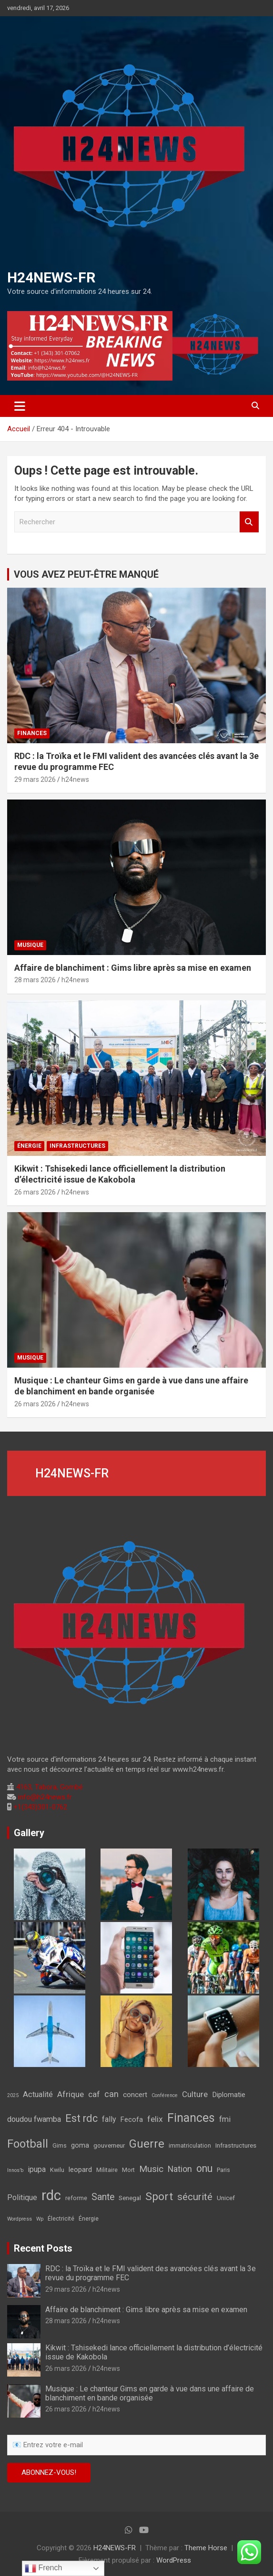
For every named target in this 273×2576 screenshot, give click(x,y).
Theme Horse (205, 2548)
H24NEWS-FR (51, 277)
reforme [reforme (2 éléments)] (76, 2198)
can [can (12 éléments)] (111, 2094)
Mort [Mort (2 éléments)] (128, 2170)
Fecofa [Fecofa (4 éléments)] (132, 2120)
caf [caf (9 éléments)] (94, 2094)
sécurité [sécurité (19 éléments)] (194, 2196)
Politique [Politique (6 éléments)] (22, 2197)
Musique (30, 945)
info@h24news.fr (44, 1797)
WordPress (173, 2560)
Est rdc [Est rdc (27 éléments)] (81, 2118)
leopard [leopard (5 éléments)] (80, 2169)
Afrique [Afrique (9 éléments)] (70, 2094)
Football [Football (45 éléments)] (27, 2143)
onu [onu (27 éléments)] (204, 2168)
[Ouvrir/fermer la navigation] (19, 406)
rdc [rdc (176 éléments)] (51, 2195)
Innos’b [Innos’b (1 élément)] (15, 2170)
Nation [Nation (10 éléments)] (180, 2169)
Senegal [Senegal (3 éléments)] (130, 2198)
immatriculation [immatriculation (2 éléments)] (190, 2145)
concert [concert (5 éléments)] (135, 2094)
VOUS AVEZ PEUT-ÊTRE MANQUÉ (86, 574)
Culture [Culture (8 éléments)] (195, 2094)
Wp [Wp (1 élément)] (39, 2219)
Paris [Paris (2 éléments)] (223, 2170)
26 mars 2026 (35, 1192)
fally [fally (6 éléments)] (109, 2119)
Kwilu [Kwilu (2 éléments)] (57, 2170)
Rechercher (249, 522)
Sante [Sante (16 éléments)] (102, 2197)
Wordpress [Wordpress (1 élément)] (19, 2219)
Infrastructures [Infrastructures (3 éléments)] (235, 2145)
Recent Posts (43, 2248)
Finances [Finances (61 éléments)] (191, 2118)
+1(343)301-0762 (39, 1807)
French (43, 2568)
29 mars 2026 (35, 779)
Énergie (29, 1146)
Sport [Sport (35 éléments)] (159, 2196)
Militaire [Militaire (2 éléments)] (107, 2170)
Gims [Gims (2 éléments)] (59, 2145)
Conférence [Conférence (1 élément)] (165, 2095)
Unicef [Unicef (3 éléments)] (226, 2198)
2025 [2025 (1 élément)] (13, 2095)
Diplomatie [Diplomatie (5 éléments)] (228, 2094)
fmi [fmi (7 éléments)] (225, 2119)
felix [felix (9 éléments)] (155, 2119)
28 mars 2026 (35, 980)
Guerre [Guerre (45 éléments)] (146, 2143)
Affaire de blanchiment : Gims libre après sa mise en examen (132, 968)
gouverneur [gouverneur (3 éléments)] (109, 2145)
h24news (75, 779)
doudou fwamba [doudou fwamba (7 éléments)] (34, 2119)
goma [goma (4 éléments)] (80, 2145)
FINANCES (32, 733)
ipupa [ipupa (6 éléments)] (37, 2169)
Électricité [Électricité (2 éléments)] (61, 2218)
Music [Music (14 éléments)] (151, 2168)
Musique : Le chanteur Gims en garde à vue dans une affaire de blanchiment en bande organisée (149, 2393)
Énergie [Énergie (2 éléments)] (89, 2218)
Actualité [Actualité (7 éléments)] (38, 2094)
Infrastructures (77, 1146)
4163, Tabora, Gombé (48, 1787)
